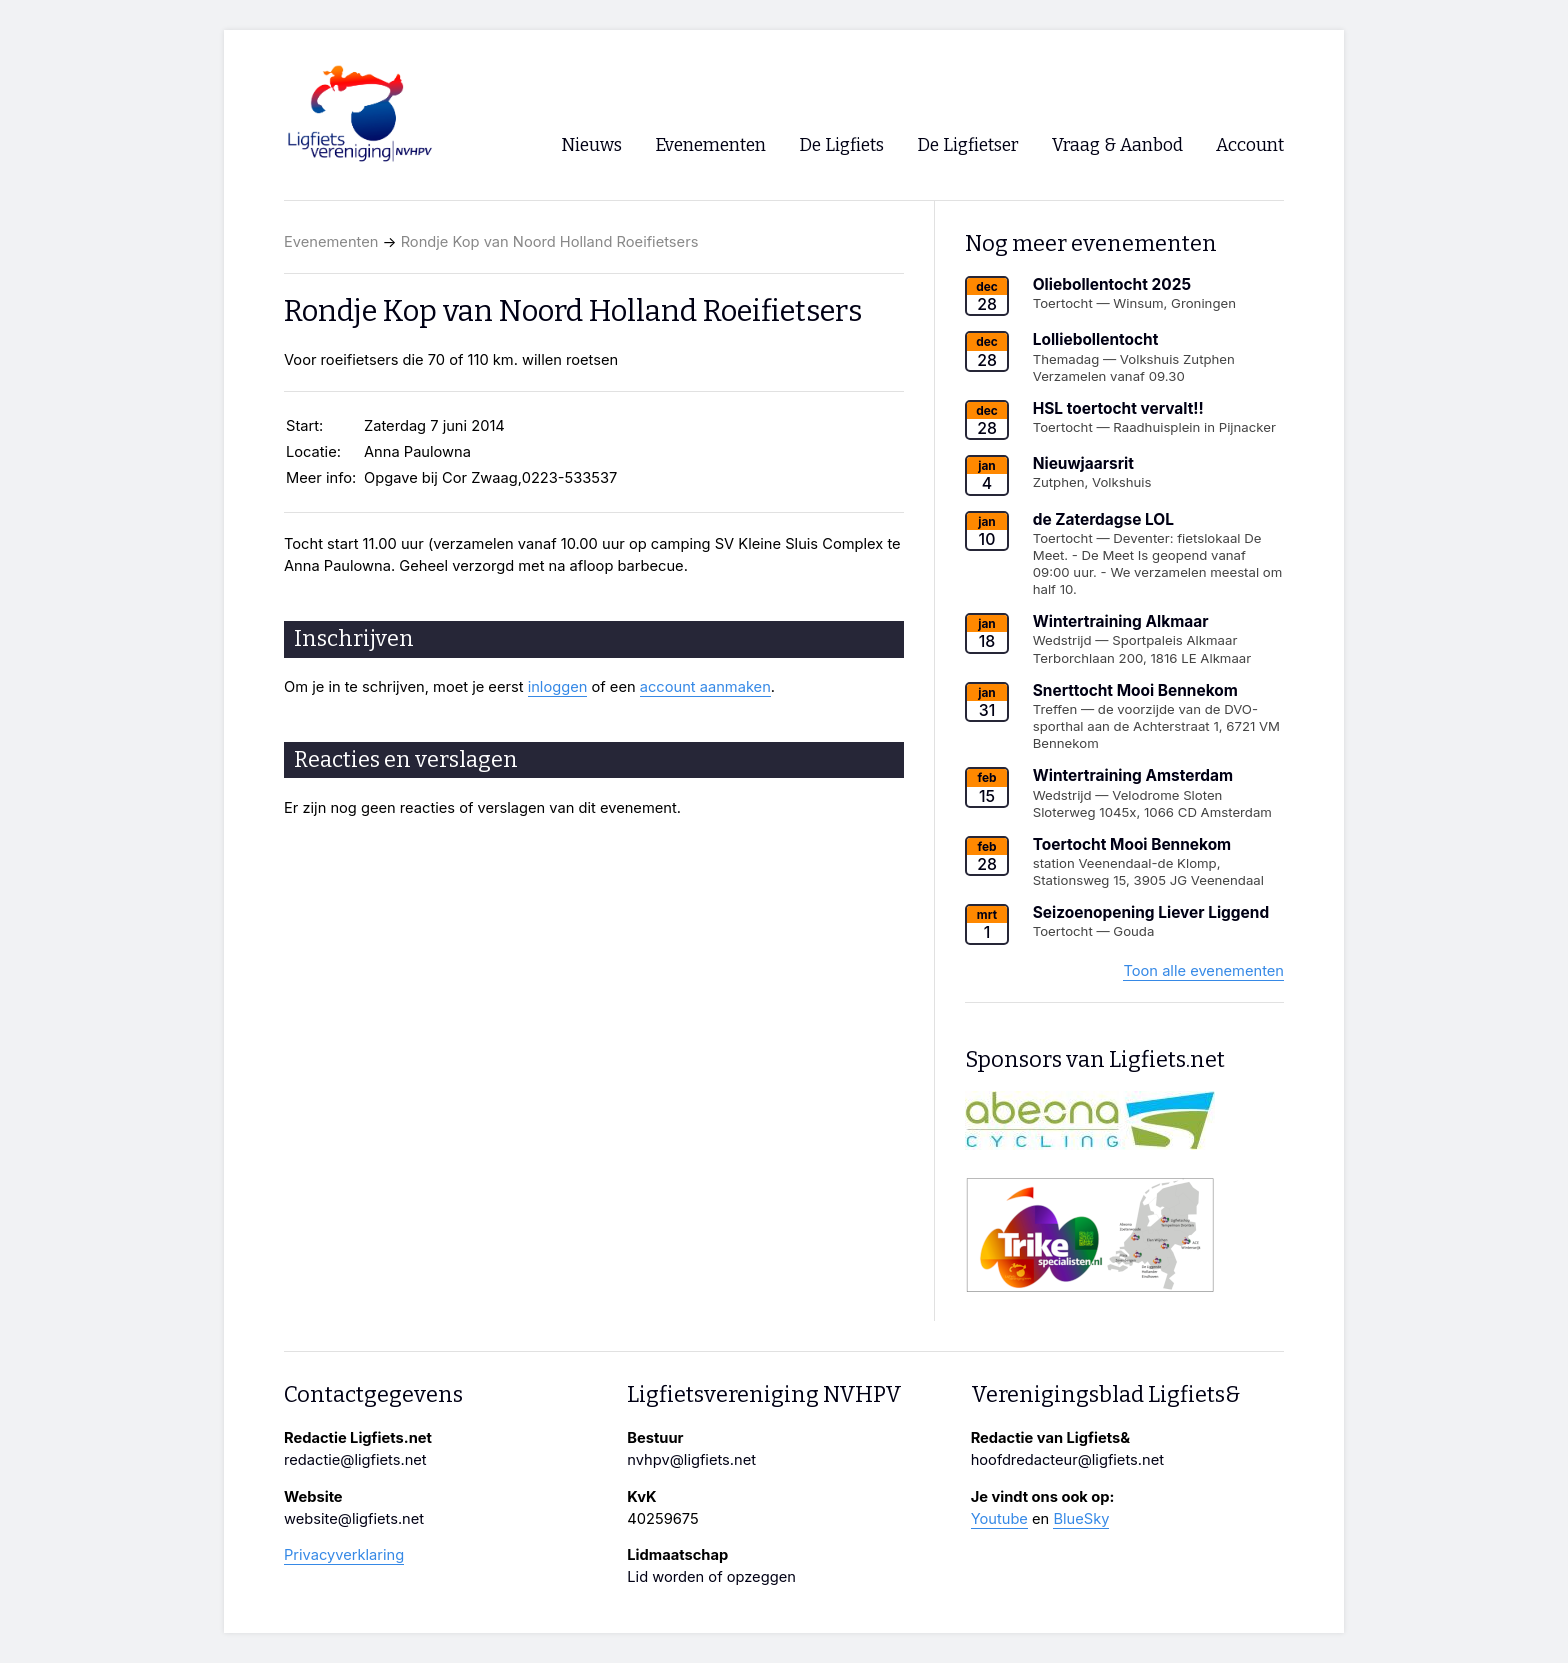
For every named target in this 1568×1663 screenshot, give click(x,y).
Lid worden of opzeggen (711, 1577)
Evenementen (331, 242)
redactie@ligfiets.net (355, 1460)
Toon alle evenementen (1203, 971)
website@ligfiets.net (354, 1519)
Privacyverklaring (344, 1555)
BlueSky (1081, 1519)
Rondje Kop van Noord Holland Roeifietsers (550, 242)
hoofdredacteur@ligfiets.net (1067, 1460)
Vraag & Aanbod (1117, 145)
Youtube (999, 1519)
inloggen (558, 687)
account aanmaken (705, 687)
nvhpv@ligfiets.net (691, 1460)
